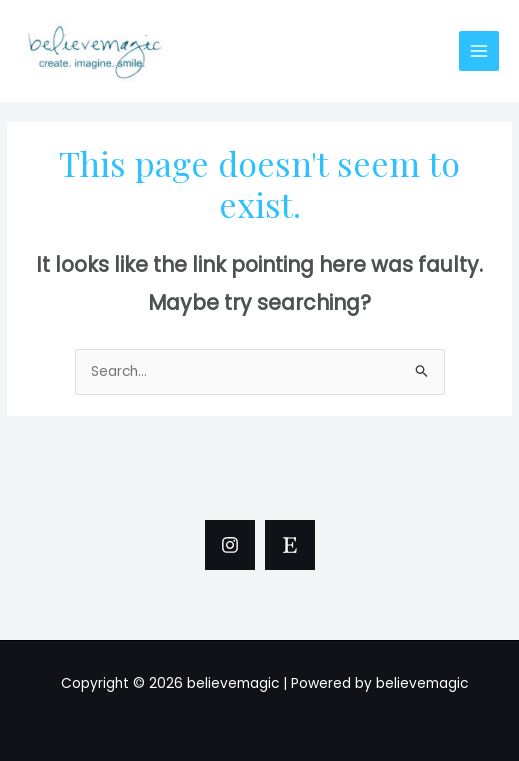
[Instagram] (230, 545)
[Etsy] (290, 545)
